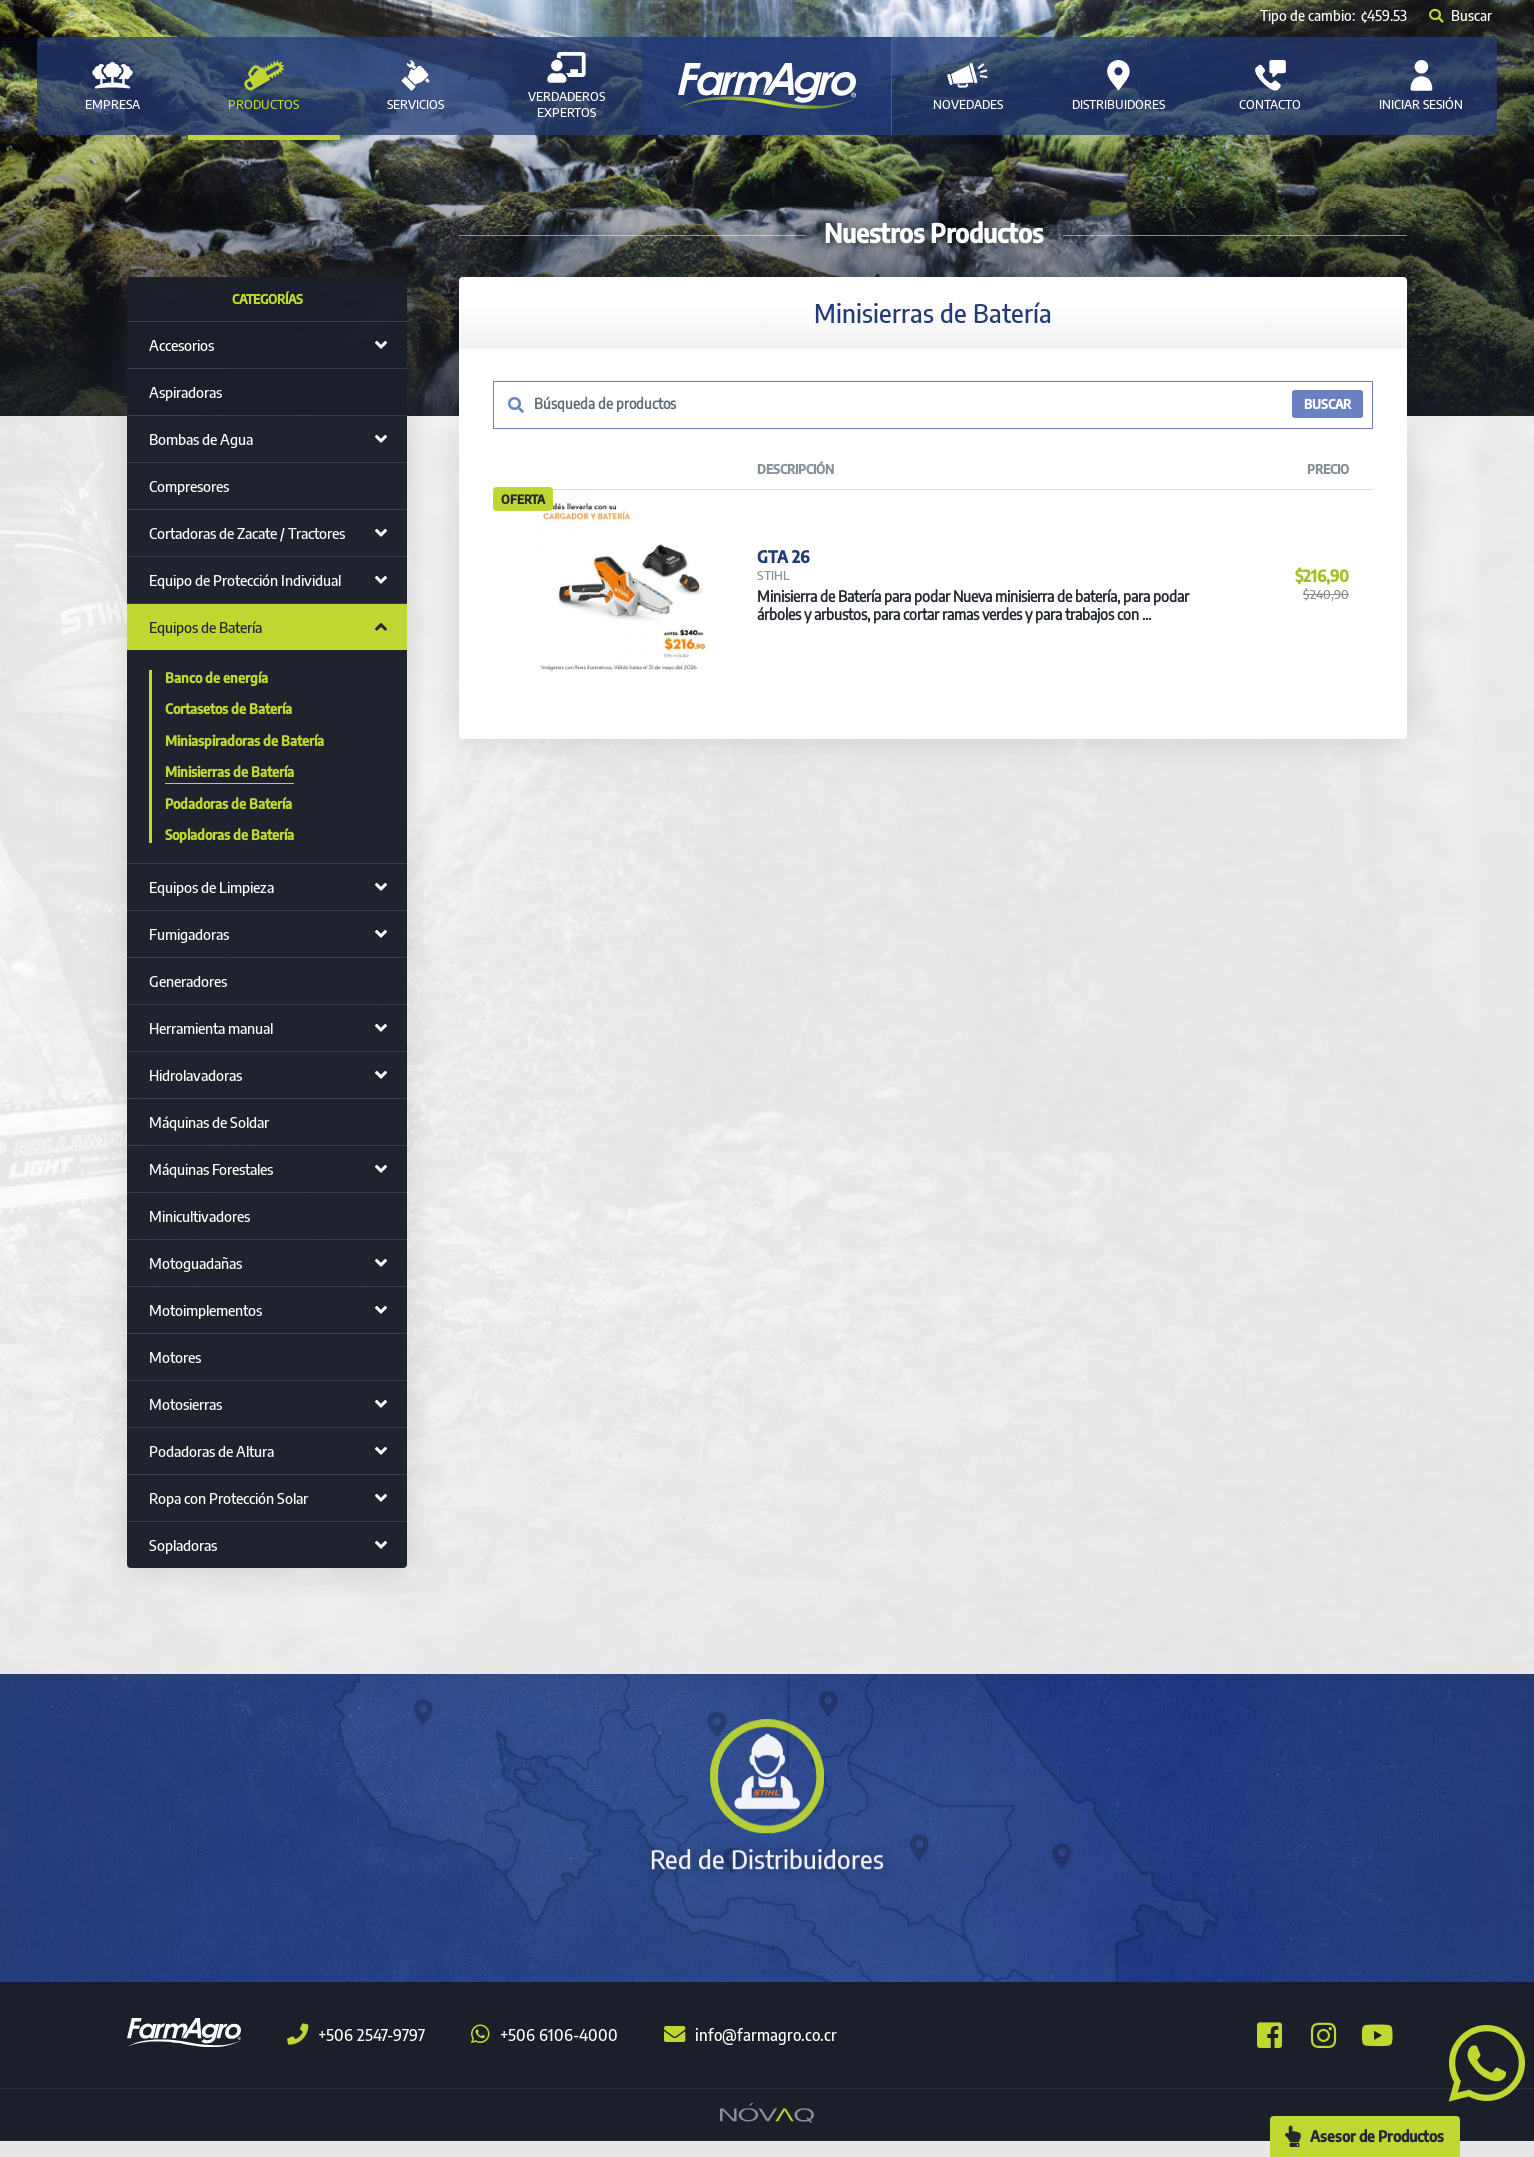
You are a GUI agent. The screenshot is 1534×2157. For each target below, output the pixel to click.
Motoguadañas (195, 1263)
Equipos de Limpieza (211, 887)
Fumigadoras (189, 934)
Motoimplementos (205, 1310)
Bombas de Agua (201, 439)
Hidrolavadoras (195, 1075)
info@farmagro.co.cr (750, 2051)
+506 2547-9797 (356, 2051)
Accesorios (181, 345)
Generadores (188, 981)
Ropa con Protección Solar (228, 1498)
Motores (175, 1357)
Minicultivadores (199, 1216)
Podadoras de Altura (211, 1451)
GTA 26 (782, 574)
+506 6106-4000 (544, 2051)
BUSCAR (1326, 405)
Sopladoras (183, 1545)
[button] (1479, 2061)
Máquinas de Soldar (209, 1122)
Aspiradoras (185, 392)
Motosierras (185, 1404)
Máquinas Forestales (211, 1169)
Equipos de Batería (205, 627)
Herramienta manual (211, 1028)
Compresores (189, 486)
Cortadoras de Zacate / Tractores (247, 533)
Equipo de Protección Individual (245, 580)
